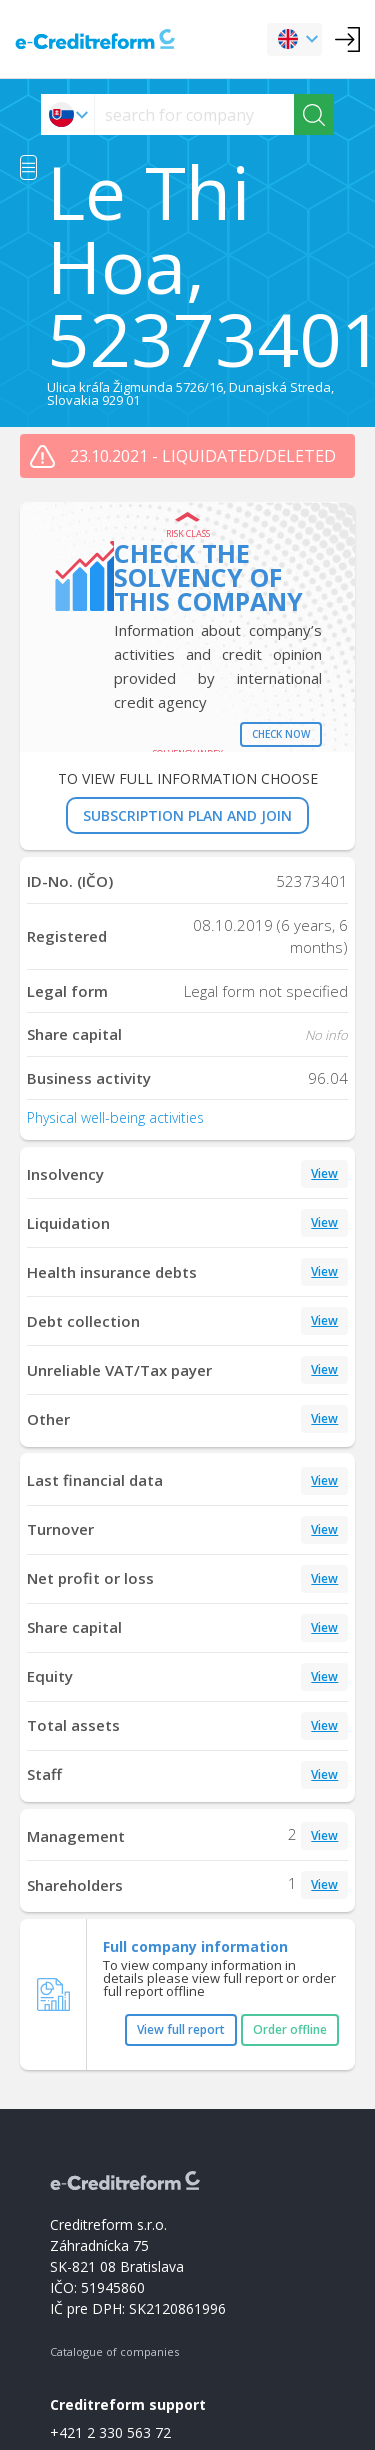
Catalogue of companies (114, 2351)
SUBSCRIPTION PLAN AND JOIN (187, 815)
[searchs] (194, 114)
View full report (181, 2029)
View (324, 1173)
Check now (281, 734)
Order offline (290, 2029)
